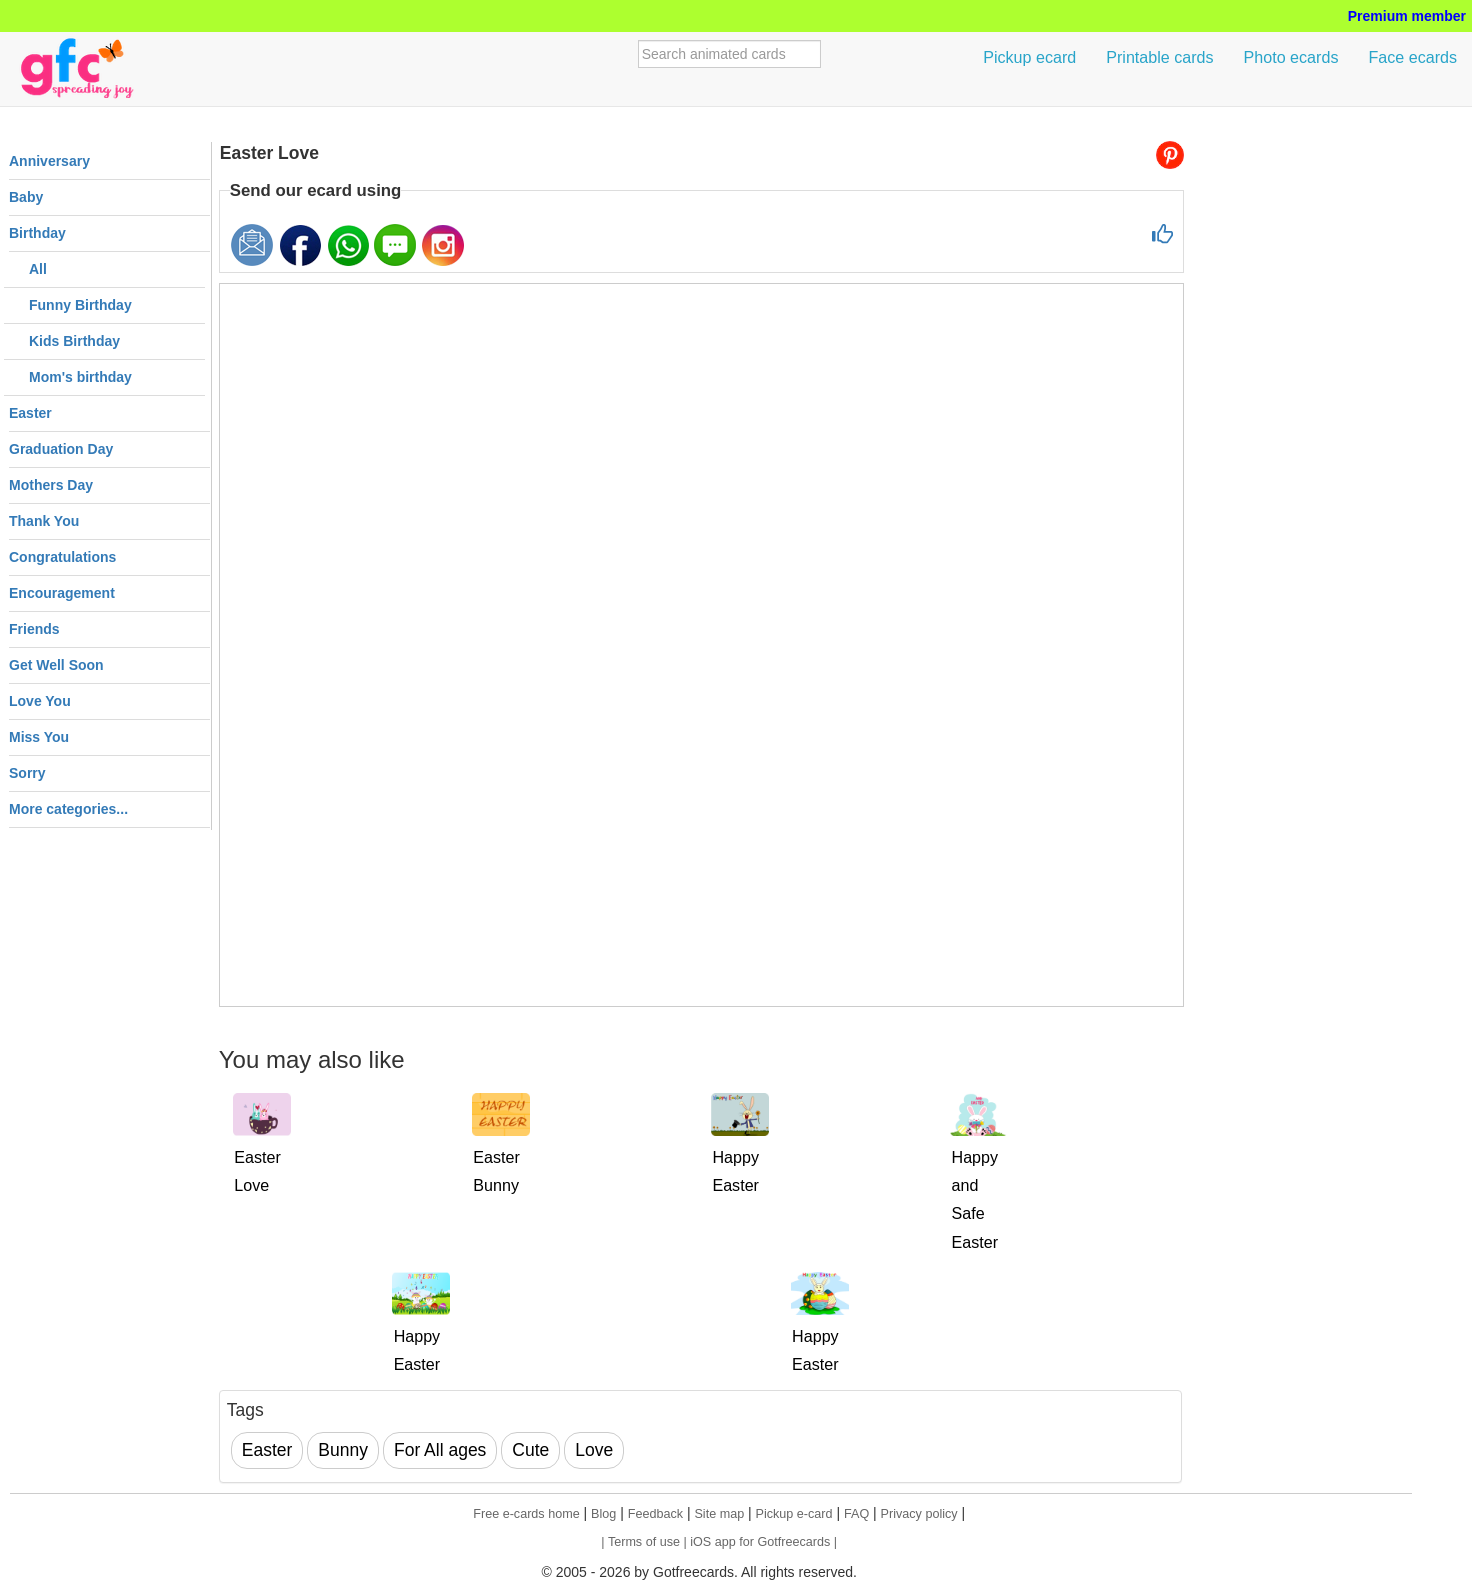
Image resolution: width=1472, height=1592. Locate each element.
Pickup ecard (1029, 57)
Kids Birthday (74, 341)
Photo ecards (1291, 57)
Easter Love (269, 153)
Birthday (37, 233)
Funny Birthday (80, 305)
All (38, 269)
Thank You (44, 521)
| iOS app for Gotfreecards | (760, 1542)
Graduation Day (61, 449)
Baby (26, 197)
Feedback (655, 1514)
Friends (34, 629)
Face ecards (1412, 57)
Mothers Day (51, 485)
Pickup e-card (794, 1514)
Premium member (1407, 16)
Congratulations (62, 557)
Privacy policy (919, 1514)
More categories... (68, 809)
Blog (603, 1514)
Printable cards (1159, 57)
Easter (30, 413)
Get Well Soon (56, 665)
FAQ (856, 1514)
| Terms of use (642, 1542)
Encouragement (62, 593)
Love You (40, 701)
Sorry (27, 773)
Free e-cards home (526, 1514)
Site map (719, 1514)
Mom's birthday (80, 377)
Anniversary (49, 161)
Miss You (39, 737)
